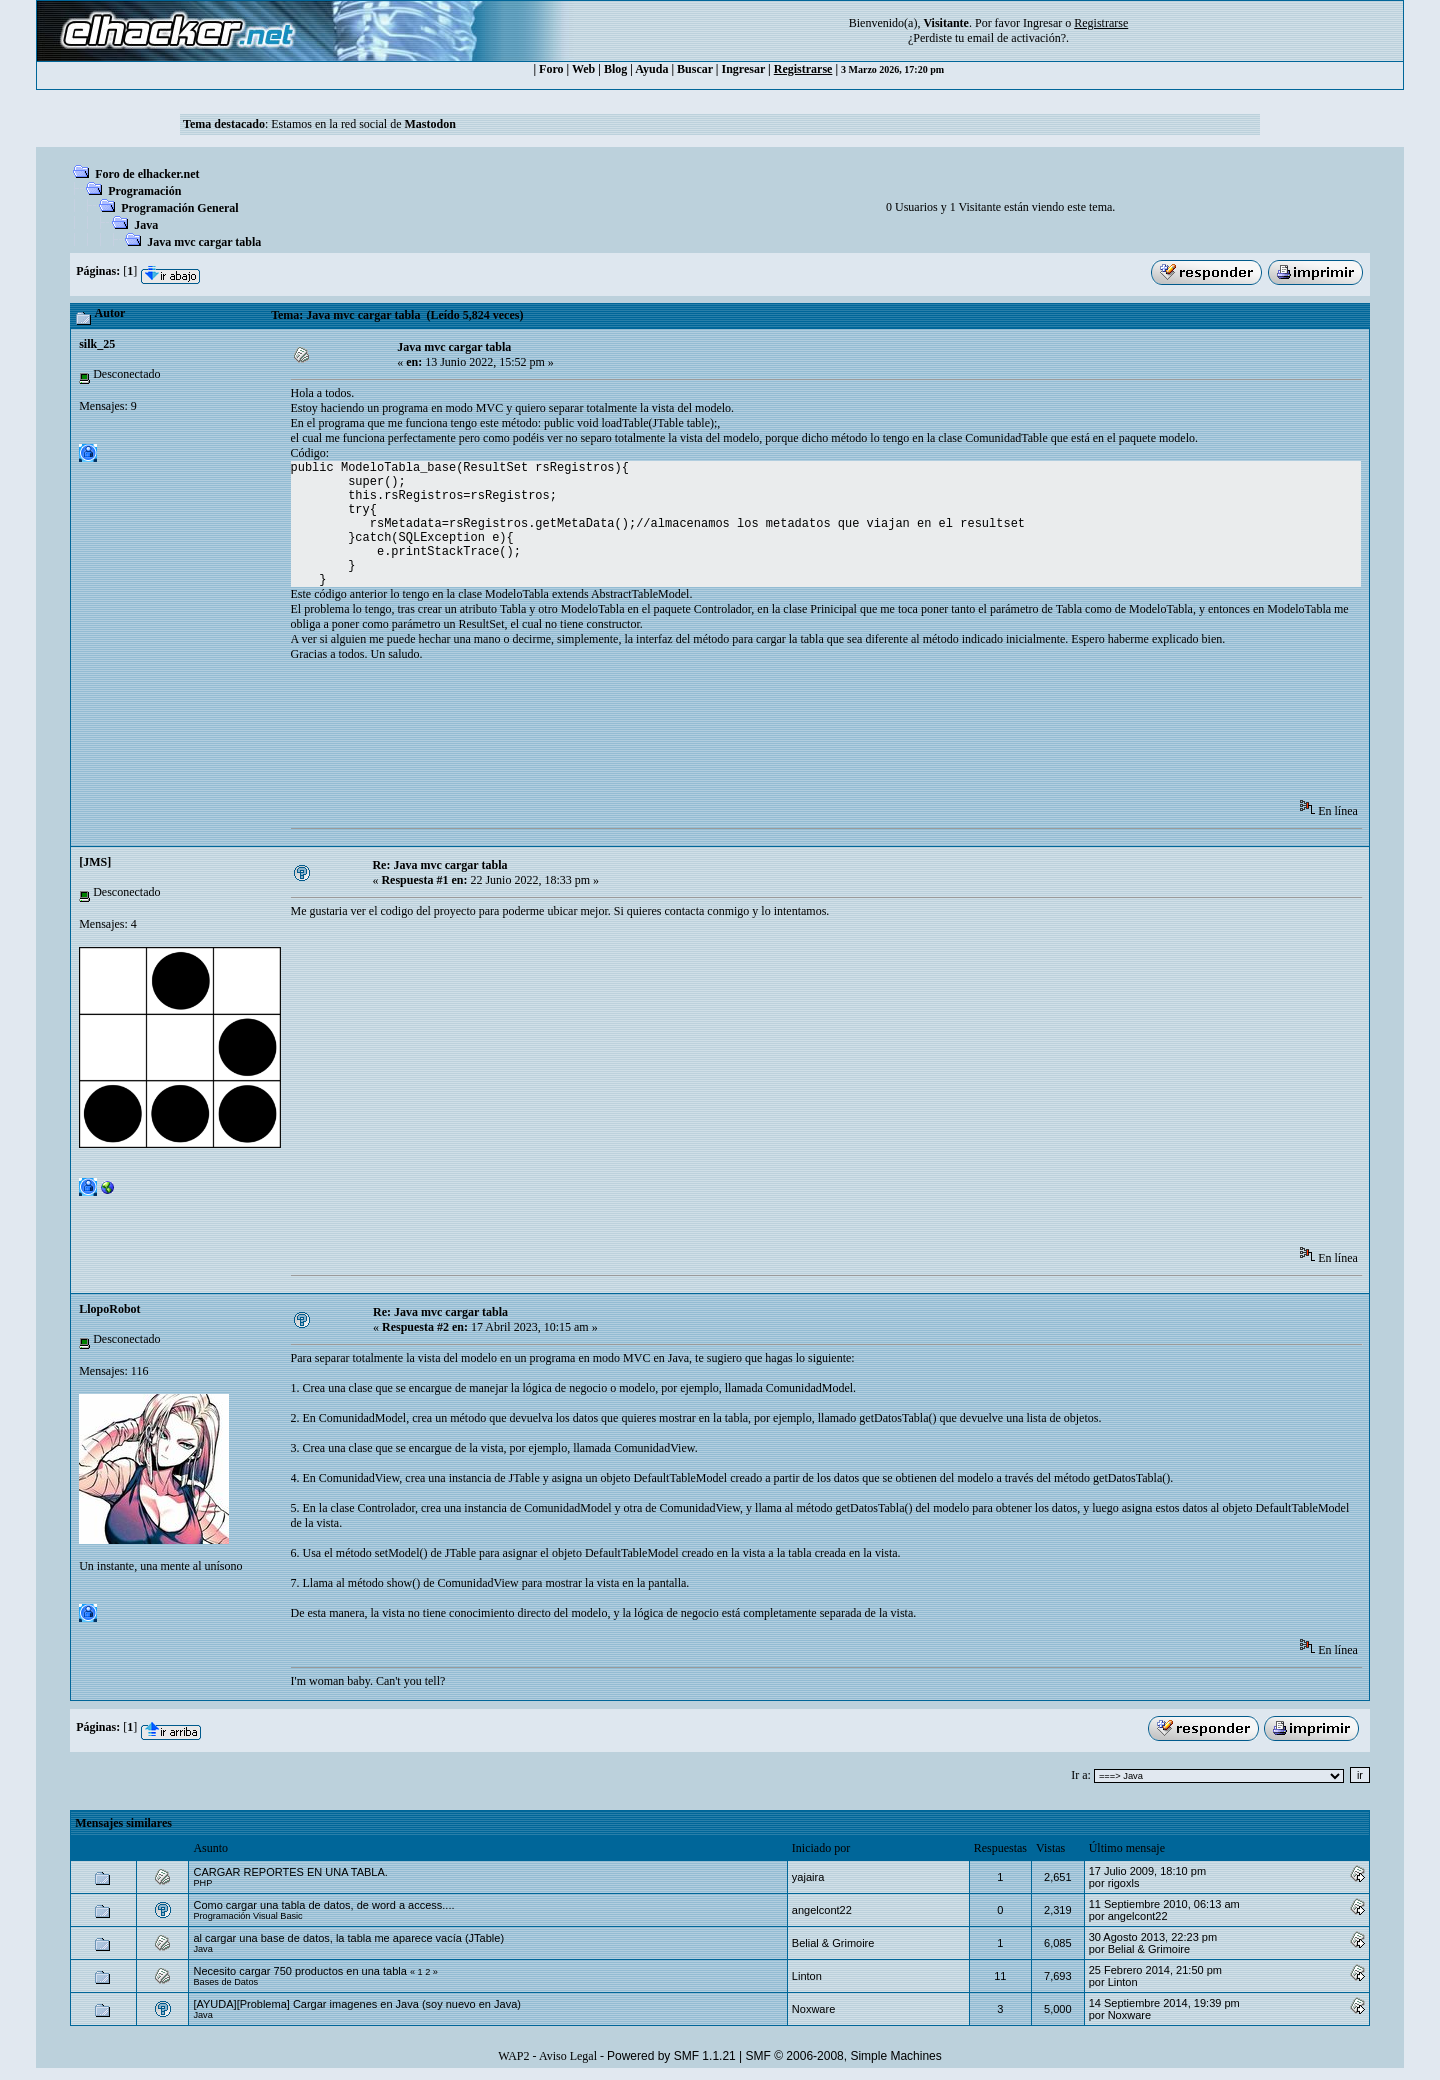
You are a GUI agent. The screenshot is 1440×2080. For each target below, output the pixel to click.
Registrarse (803, 69)
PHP (202, 1883)
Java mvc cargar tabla (204, 242)
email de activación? (1016, 38)
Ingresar (1042, 23)
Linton (807, 1976)
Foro (551, 69)
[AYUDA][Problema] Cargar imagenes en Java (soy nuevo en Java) (357, 2004)
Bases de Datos (225, 1982)
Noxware (813, 2009)
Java (146, 225)
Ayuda (651, 69)
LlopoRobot (109, 1309)
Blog (615, 69)
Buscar (695, 69)
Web (583, 69)
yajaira (808, 1877)
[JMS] (95, 862)
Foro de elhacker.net (147, 174)
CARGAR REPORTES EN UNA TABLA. (290, 1872)
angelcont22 (822, 1910)
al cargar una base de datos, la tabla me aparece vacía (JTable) (348, 1938)
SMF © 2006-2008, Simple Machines (844, 2056)
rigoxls (1124, 1883)
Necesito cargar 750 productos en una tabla (299, 1971)
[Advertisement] (655, 737)
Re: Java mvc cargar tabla (439, 865)
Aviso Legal (568, 2056)
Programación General (179, 208)
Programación (144, 191)
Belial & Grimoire (833, 1943)
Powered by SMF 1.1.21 (671, 2056)
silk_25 (97, 344)
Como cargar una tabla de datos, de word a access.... (323, 1905)
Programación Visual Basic (247, 1916)
